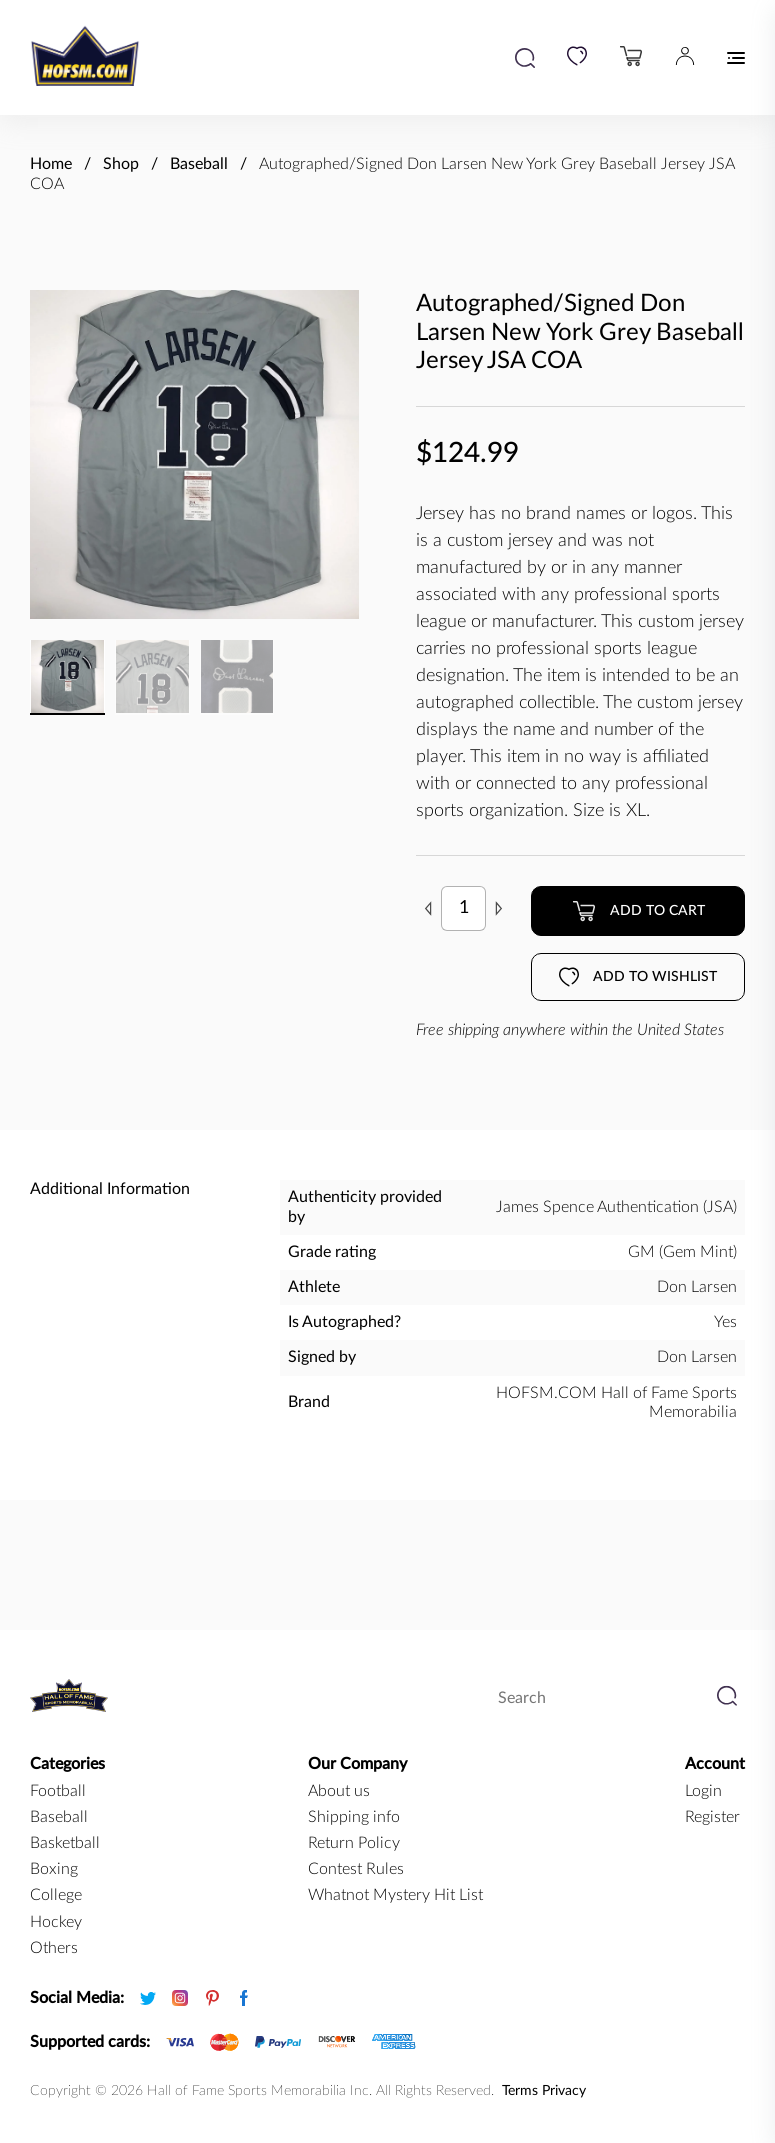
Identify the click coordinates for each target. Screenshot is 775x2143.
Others (54, 1948)
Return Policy (354, 1843)
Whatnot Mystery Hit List (395, 1895)
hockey (56, 1922)
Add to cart (638, 911)
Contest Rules (356, 1869)
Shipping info (354, 1817)
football (58, 1791)
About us (339, 1791)
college (56, 1895)
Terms (520, 2091)
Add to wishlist (638, 977)
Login (703, 1791)
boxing (54, 1869)
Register (712, 1817)
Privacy (564, 2091)
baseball (59, 1817)
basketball (65, 1843)
